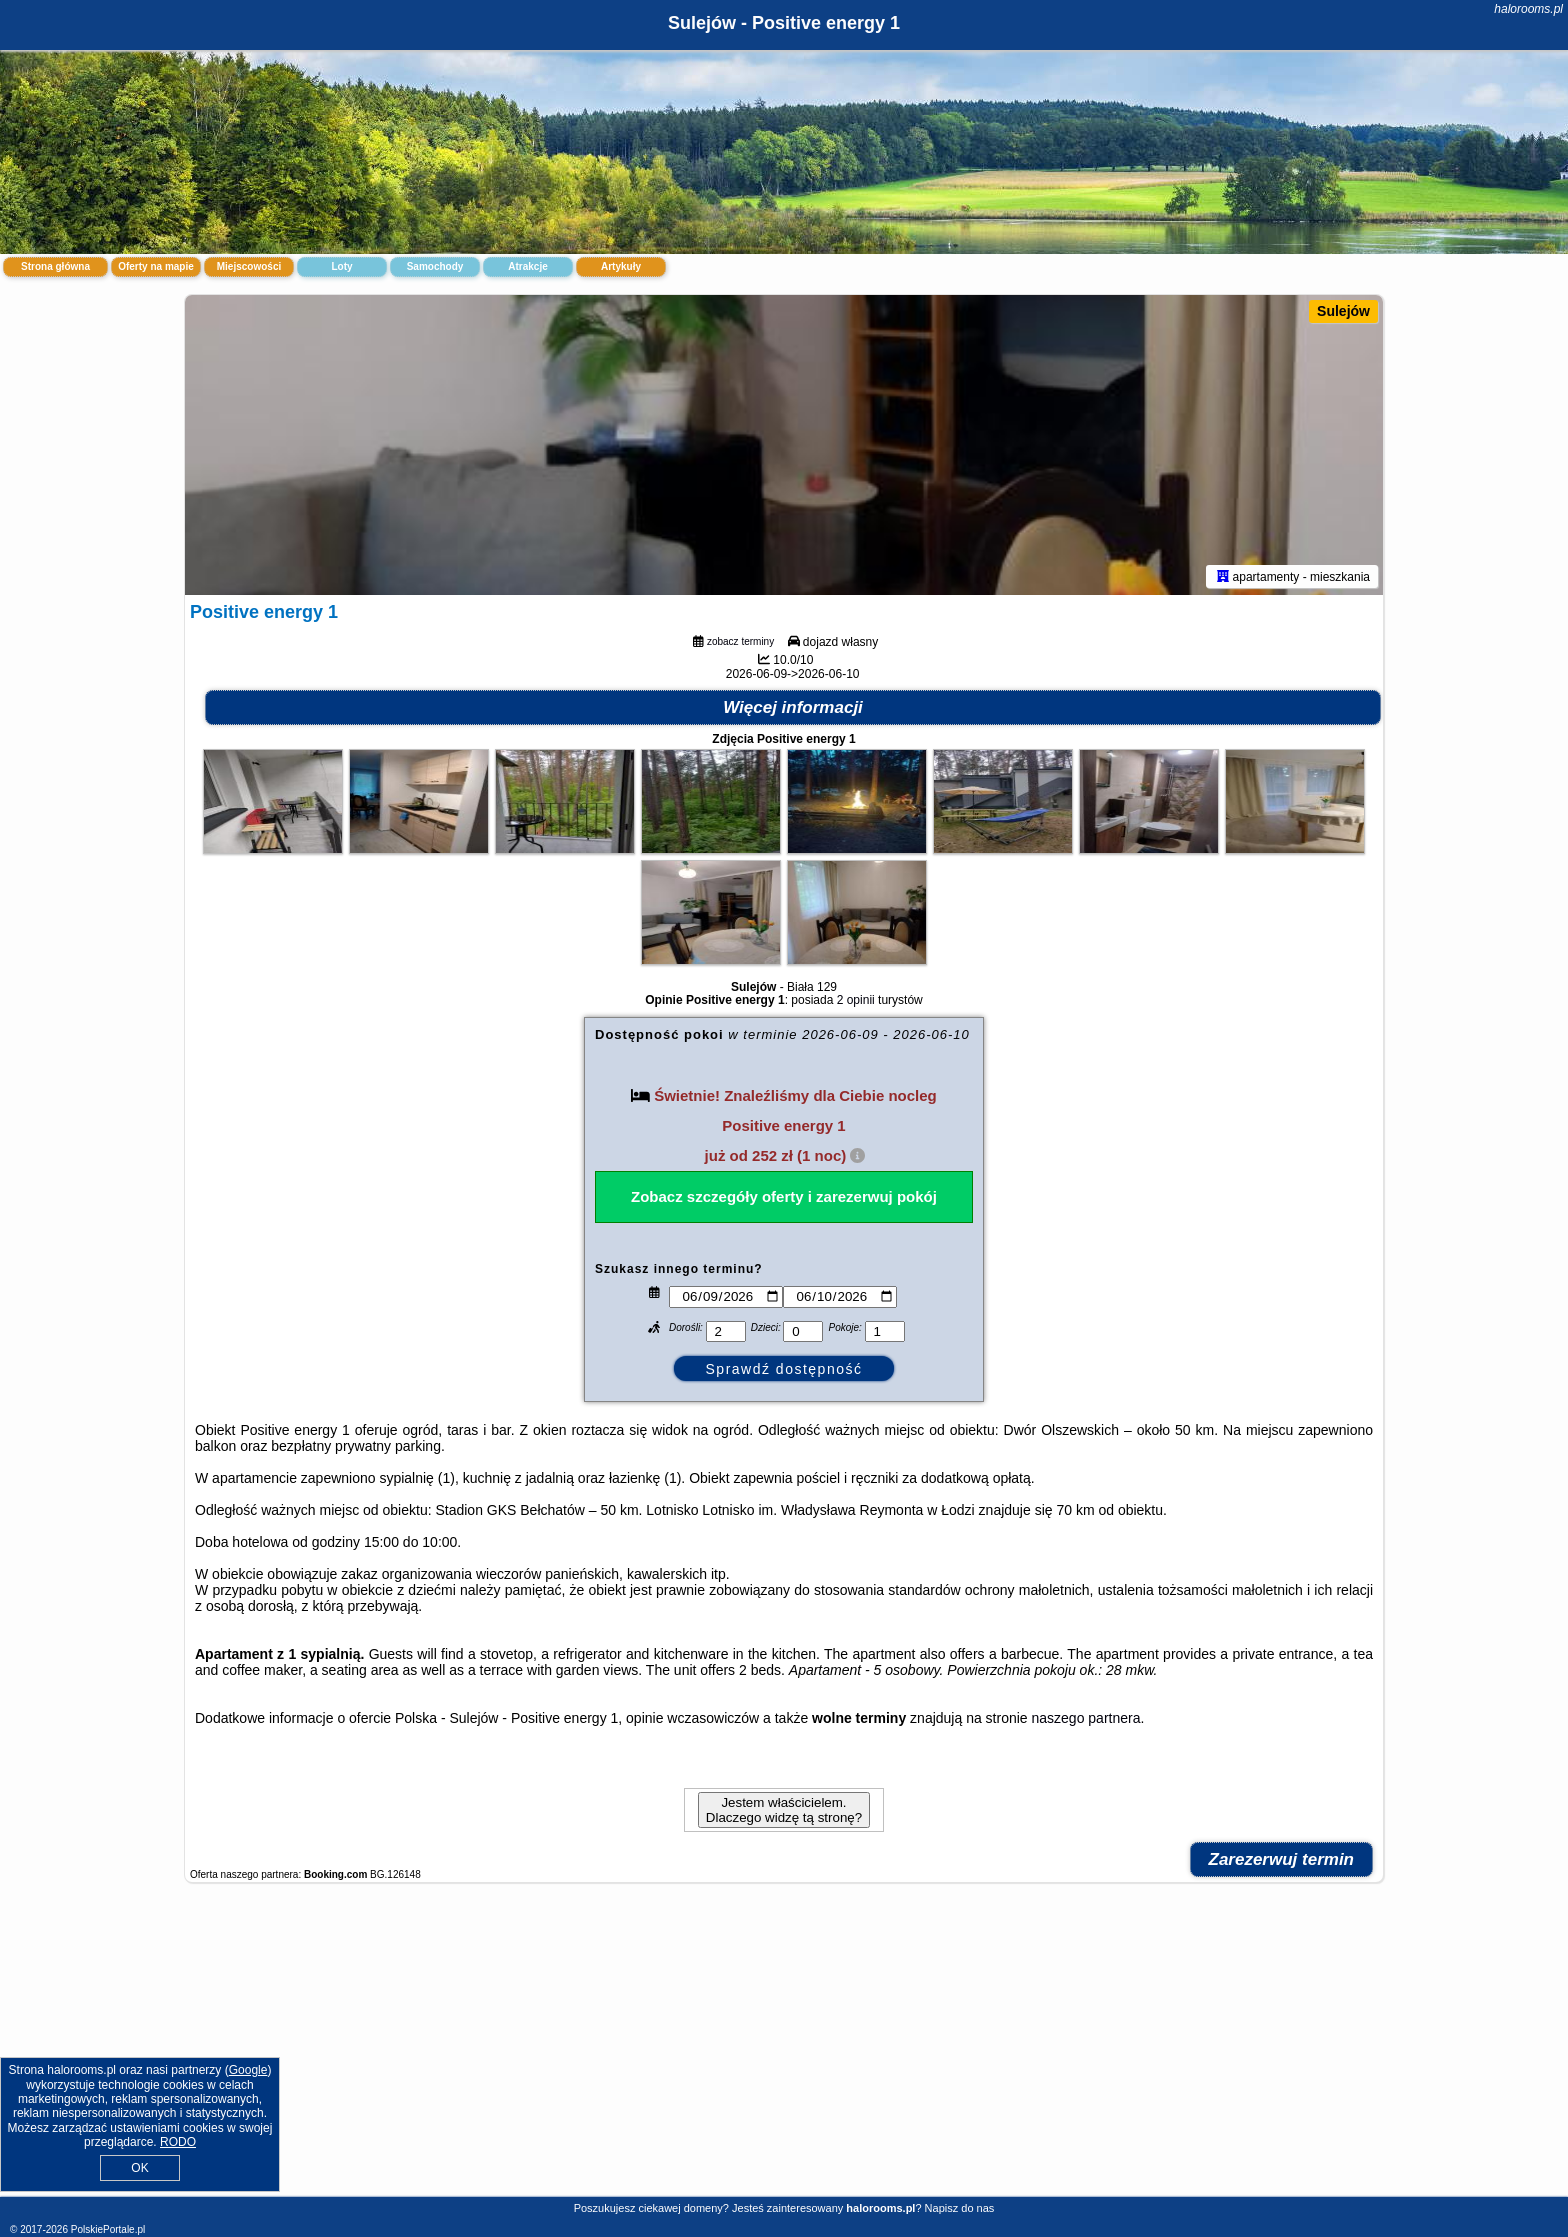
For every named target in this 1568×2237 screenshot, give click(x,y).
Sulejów (1343, 311)
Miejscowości (249, 266)
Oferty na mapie (156, 266)
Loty (341, 266)
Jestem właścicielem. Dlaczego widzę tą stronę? (784, 1810)
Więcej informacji (793, 707)
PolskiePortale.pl (108, 2229)
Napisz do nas (960, 2208)
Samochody (435, 266)
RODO (178, 2142)
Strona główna (55, 266)
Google (248, 2070)
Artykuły (621, 266)
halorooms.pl (1528, 9)
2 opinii (856, 1000)
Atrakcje (527, 266)
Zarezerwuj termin (1282, 1859)
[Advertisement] (784, 2050)
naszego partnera (1086, 1718)
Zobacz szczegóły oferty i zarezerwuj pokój (784, 1196)
